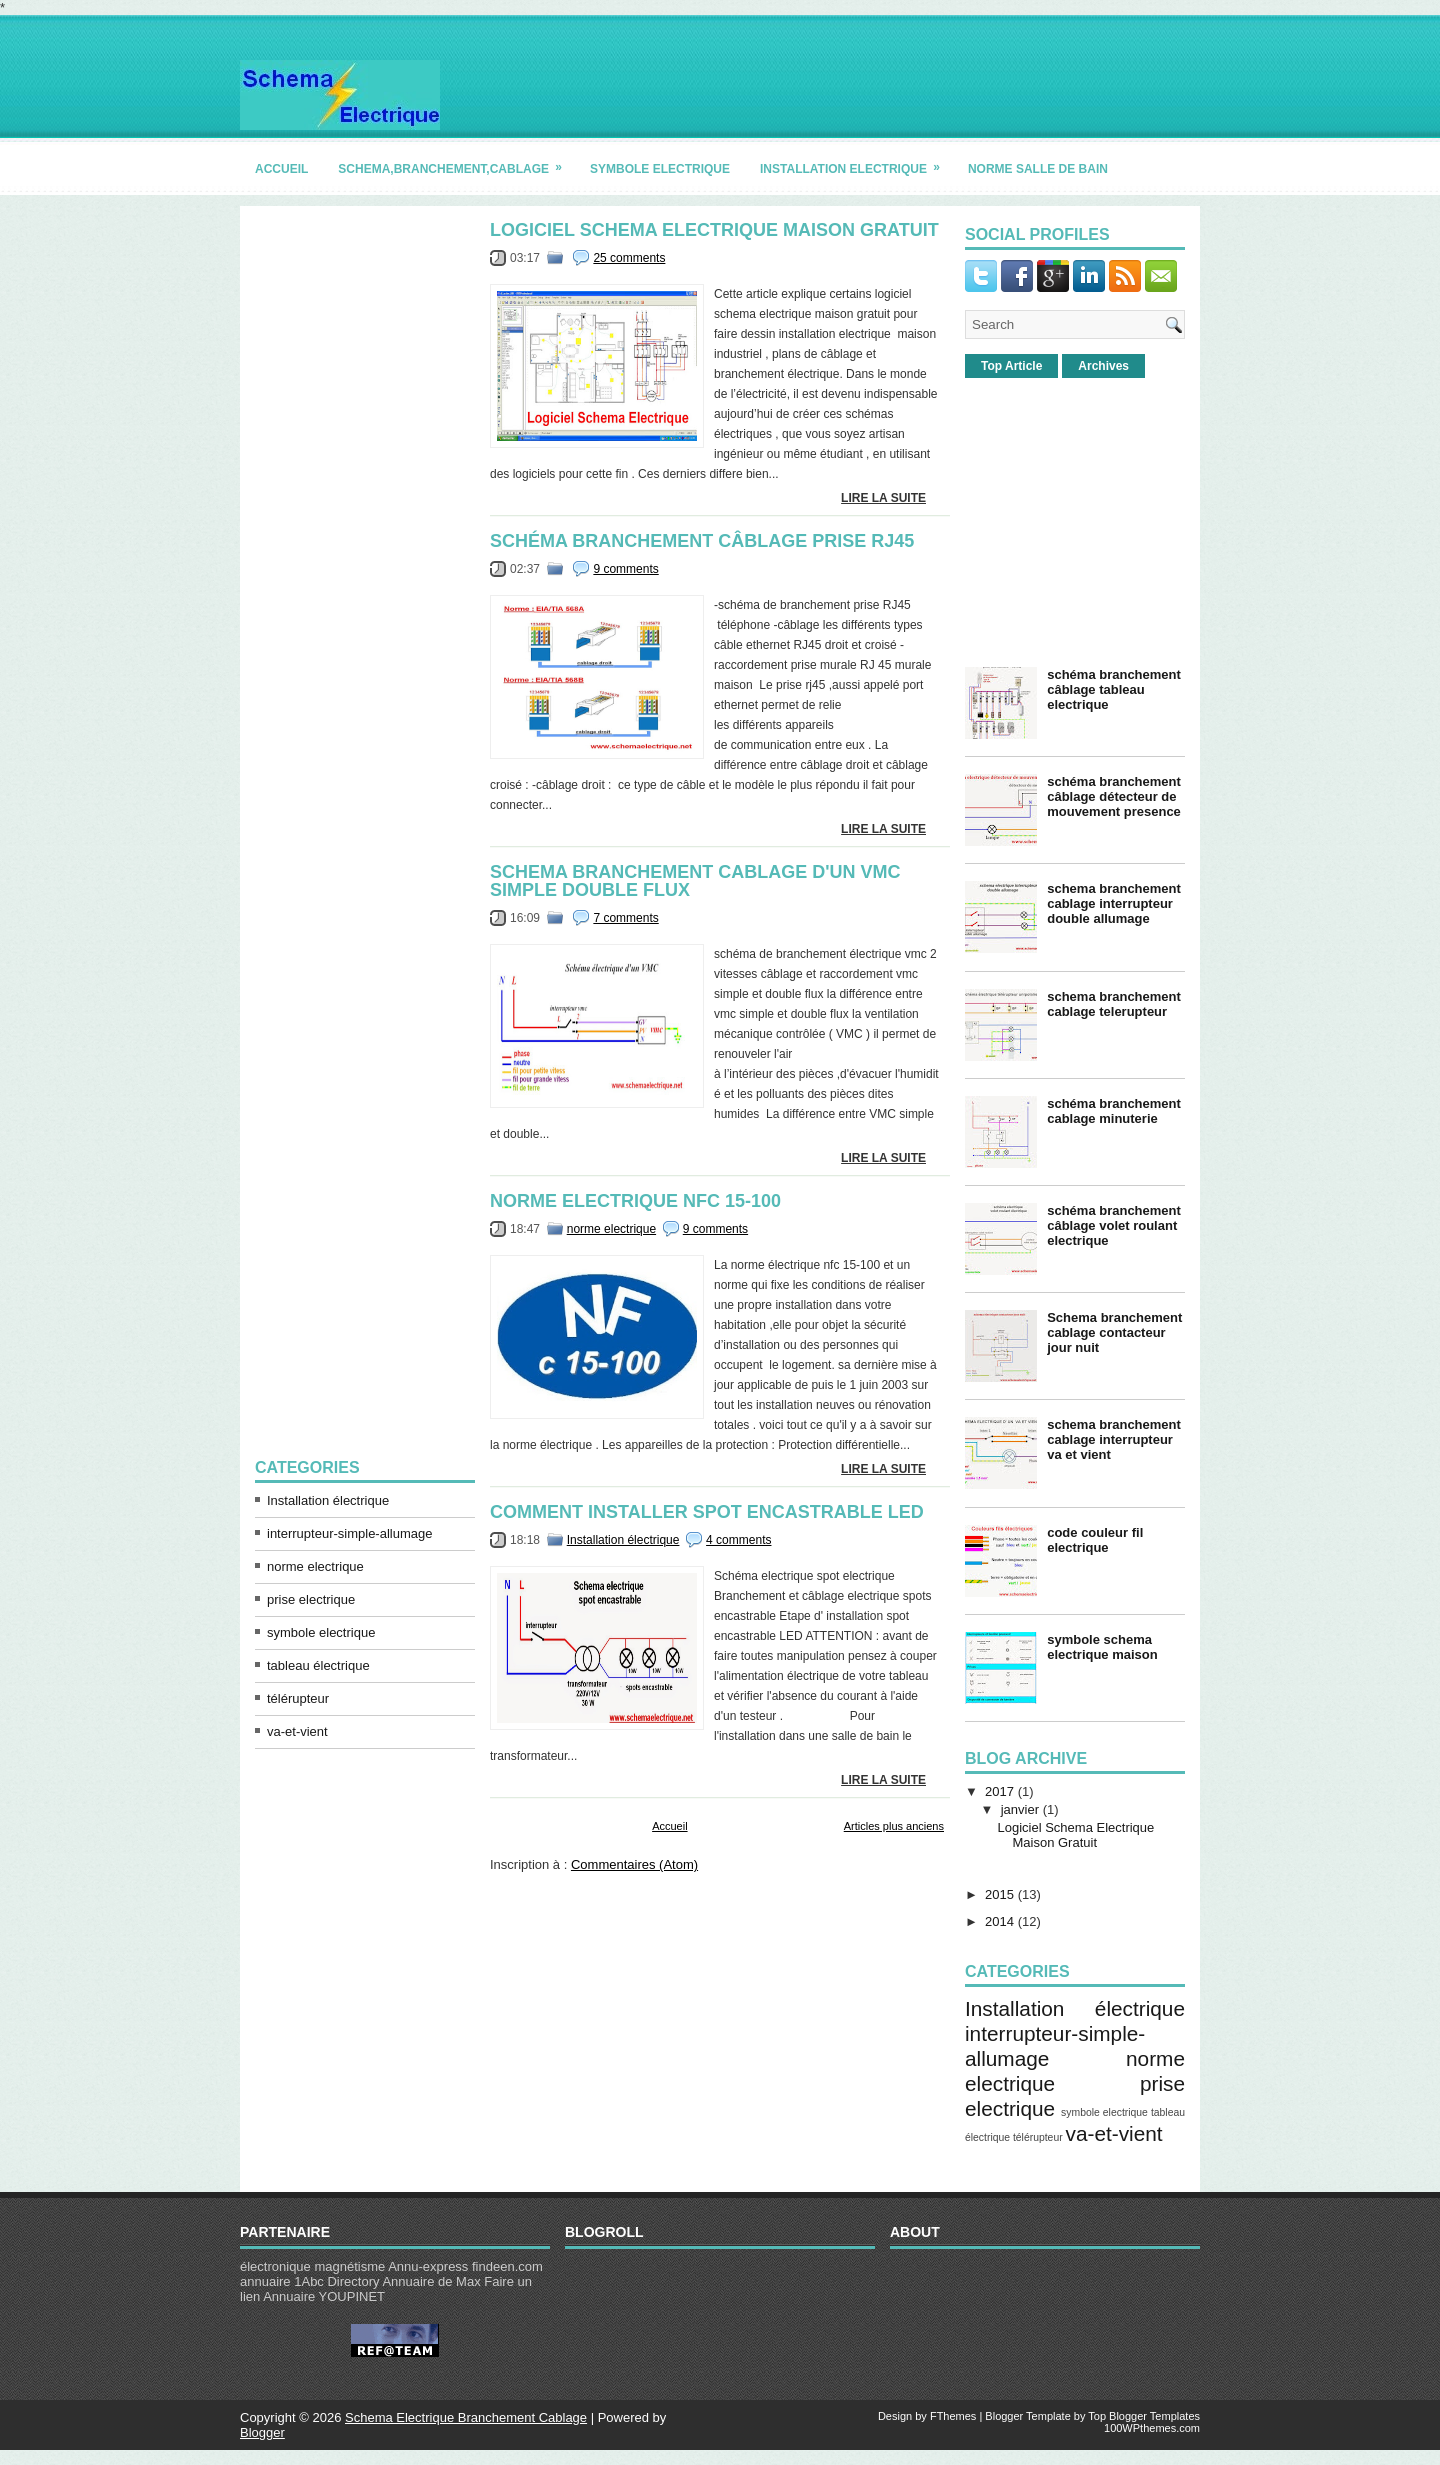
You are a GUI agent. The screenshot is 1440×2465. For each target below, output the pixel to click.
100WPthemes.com (1152, 2428)
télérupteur (298, 1698)
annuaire (265, 2281)
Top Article (1011, 366)
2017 (999, 1791)
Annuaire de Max (431, 2281)
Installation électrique (328, 1500)
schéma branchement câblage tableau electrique (1114, 689)
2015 (999, 1894)
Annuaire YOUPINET (324, 2296)
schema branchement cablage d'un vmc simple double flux (695, 881)
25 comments (629, 258)
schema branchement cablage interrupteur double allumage (1114, 903)
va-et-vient (297, 1731)
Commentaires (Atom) (634, 1864)
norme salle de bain (1038, 169)
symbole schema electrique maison (1102, 1647)
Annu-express (428, 2266)
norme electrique (315, 1566)
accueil (281, 169)
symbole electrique (660, 169)
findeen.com (507, 2266)
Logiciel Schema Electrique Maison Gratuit (714, 230)
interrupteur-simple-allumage (349, 1533)
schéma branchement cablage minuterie (1114, 1111)
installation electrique (856, 161)
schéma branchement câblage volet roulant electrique (1114, 1225)
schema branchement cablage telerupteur (1114, 1004)
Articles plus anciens (894, 1826)
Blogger (262, 2432)
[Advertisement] (365, 521)
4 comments (738, 1540)
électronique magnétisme (312, 2266)
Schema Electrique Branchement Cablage (466, 2417)
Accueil (669, 1826)
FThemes (953, 2416)
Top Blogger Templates (1144, 2416)
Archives (1103, 366)
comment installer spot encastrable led (707, 1512)
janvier (1020, 1809)
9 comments (625, 569)
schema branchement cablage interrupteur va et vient (1114, 1439)
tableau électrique (318, 1665)
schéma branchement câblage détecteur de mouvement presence (1114, 796)
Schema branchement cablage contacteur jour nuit (1114, 1332)
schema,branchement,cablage (456, 161)
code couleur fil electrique (1095, 1540)
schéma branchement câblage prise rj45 (702, 541)
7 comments (625, 918)
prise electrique (311, 1599)
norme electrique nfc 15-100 (635, 1201)
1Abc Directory (336, 2281)
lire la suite (883, 498)
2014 (999, 1921)
